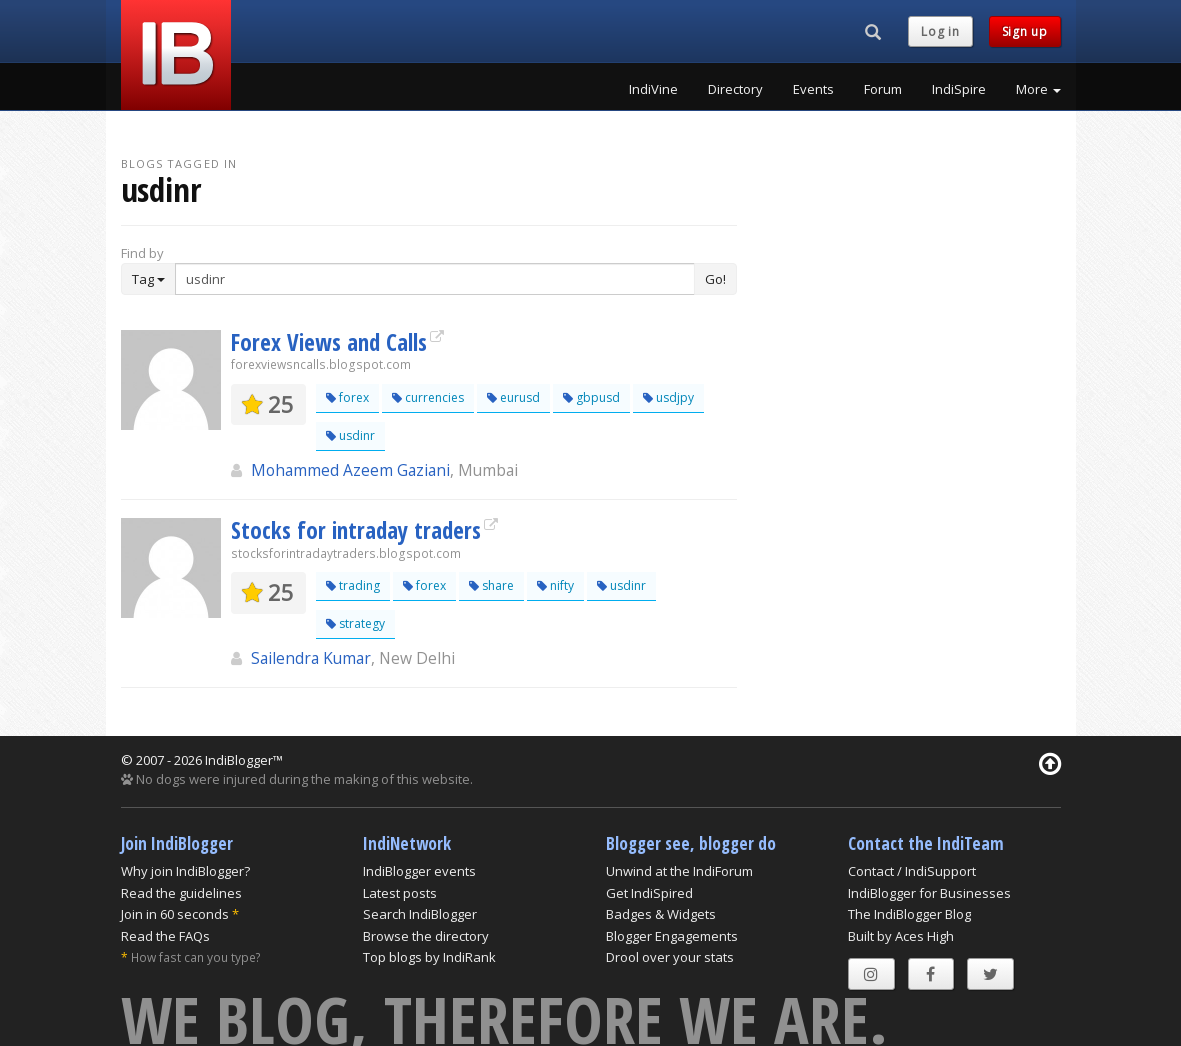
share (491, 585)
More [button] (1038, 89)
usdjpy (668, 397)
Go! (715, 279)
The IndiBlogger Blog (909, 914)
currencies (428, 397)
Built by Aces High (901, 936)
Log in (940, 31)
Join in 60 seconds (175, 914)
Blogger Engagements (672, 936)
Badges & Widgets (661, 914)
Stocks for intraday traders (356, 530)
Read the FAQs (165, 936)
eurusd (513, 397)
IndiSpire (959, 89)
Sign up (1025, 31)
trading (353, 585)
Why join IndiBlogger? (185, 871)
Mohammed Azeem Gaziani (350, 470)
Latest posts (400, 893)
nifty (555, 585)
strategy (355, 623)
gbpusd (591, 397)
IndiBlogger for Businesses (929, 893)
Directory (735, 89)
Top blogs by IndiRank (429, 957)
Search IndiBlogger (420, 914)
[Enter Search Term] (435, 279)
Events (813, 89)
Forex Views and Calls (329, 342)
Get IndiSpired (649, 893)
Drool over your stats (670, 957)
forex (347, 397)
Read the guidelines (181, 893)
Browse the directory (426, 936)
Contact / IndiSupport (912, 871)
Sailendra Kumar (311, 658)
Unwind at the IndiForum (679, 871)
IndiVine (653, 89)
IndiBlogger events (419, 871)
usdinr (350, 435)
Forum (883, 89)
